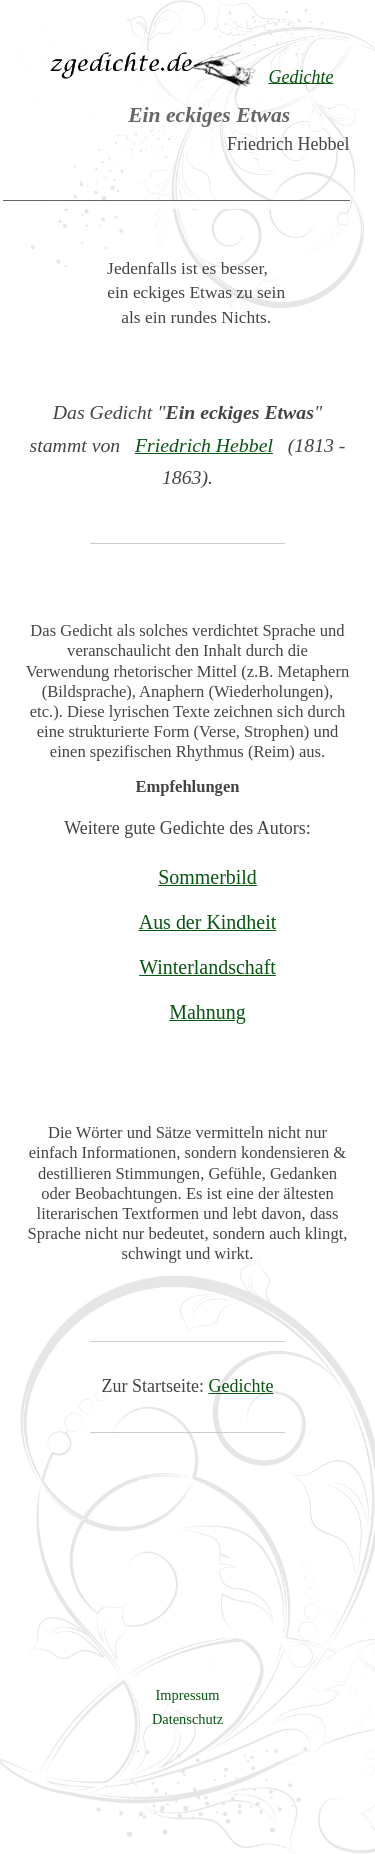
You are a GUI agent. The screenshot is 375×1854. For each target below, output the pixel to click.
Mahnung (207, 1012)
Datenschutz (187, 1719)
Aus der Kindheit (208, 922)
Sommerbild (207, 877)
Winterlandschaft (207, 967)
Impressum (188, 1695)
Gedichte (241, 1386)
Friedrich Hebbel (204, 445)
